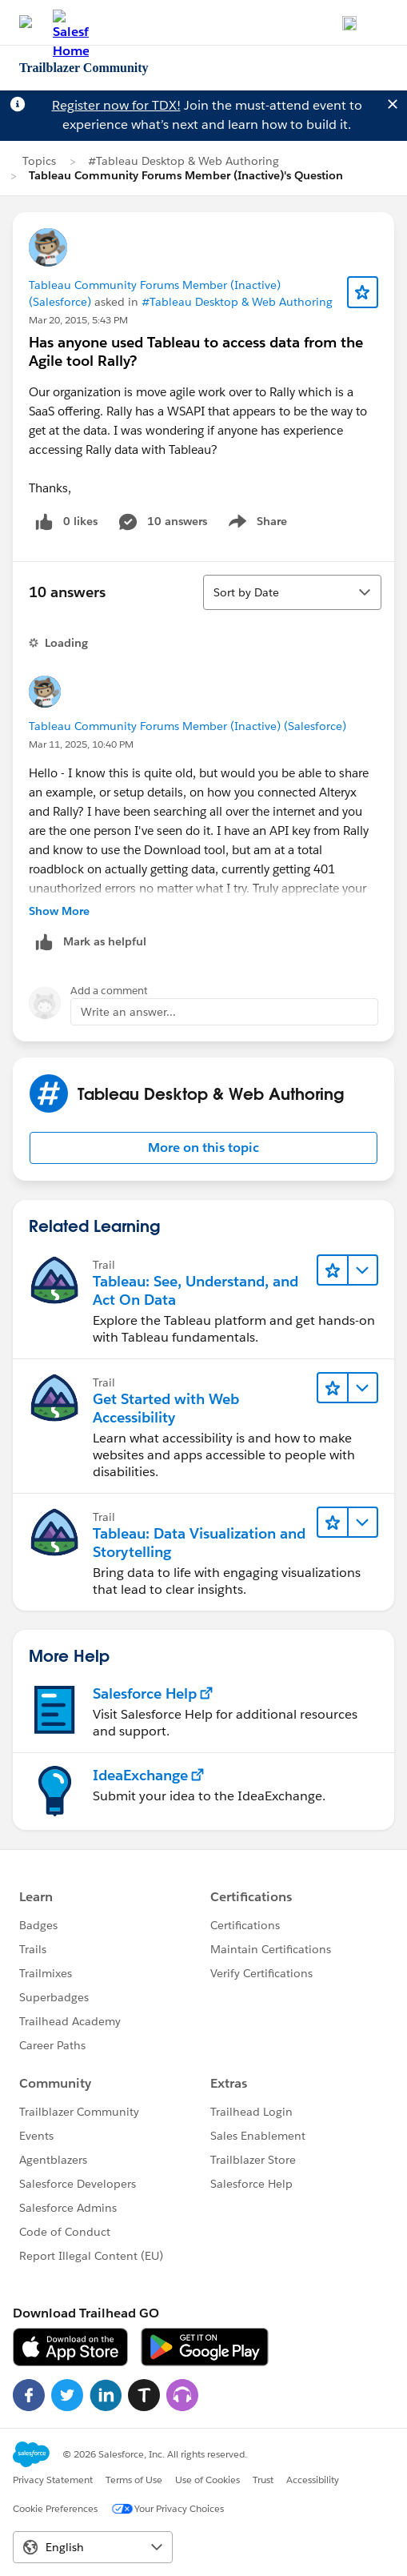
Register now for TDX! (116, 105)
